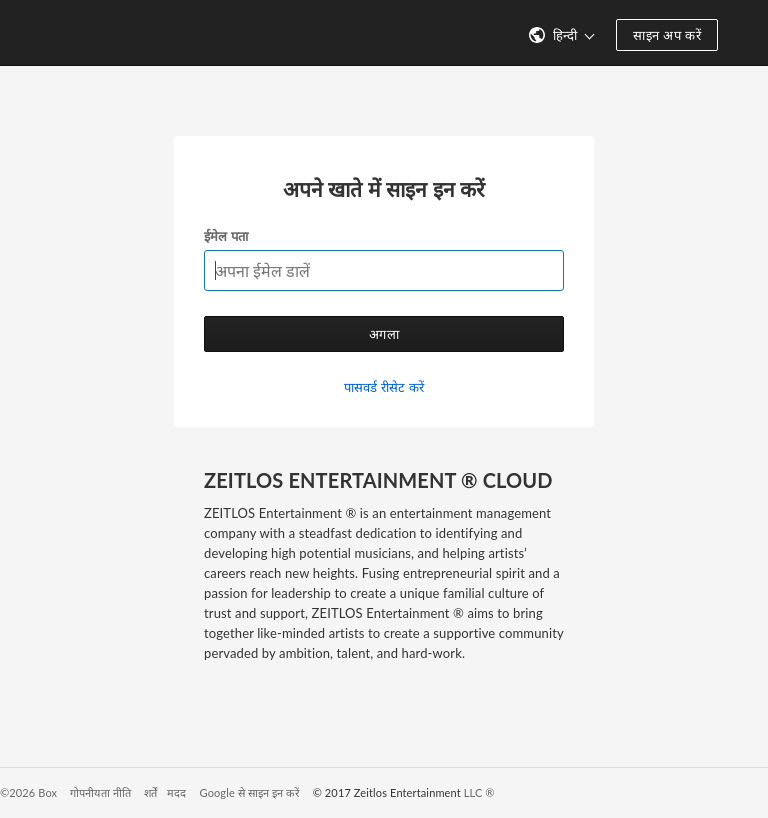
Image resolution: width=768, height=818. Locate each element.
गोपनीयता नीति (100, 792)
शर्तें (150, 792)
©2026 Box (28, 792)
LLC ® (479, 792)
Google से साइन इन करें (250, 792)
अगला (384, 334)
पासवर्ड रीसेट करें (384, 387)
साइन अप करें (667, 35)
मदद (176, 792)
